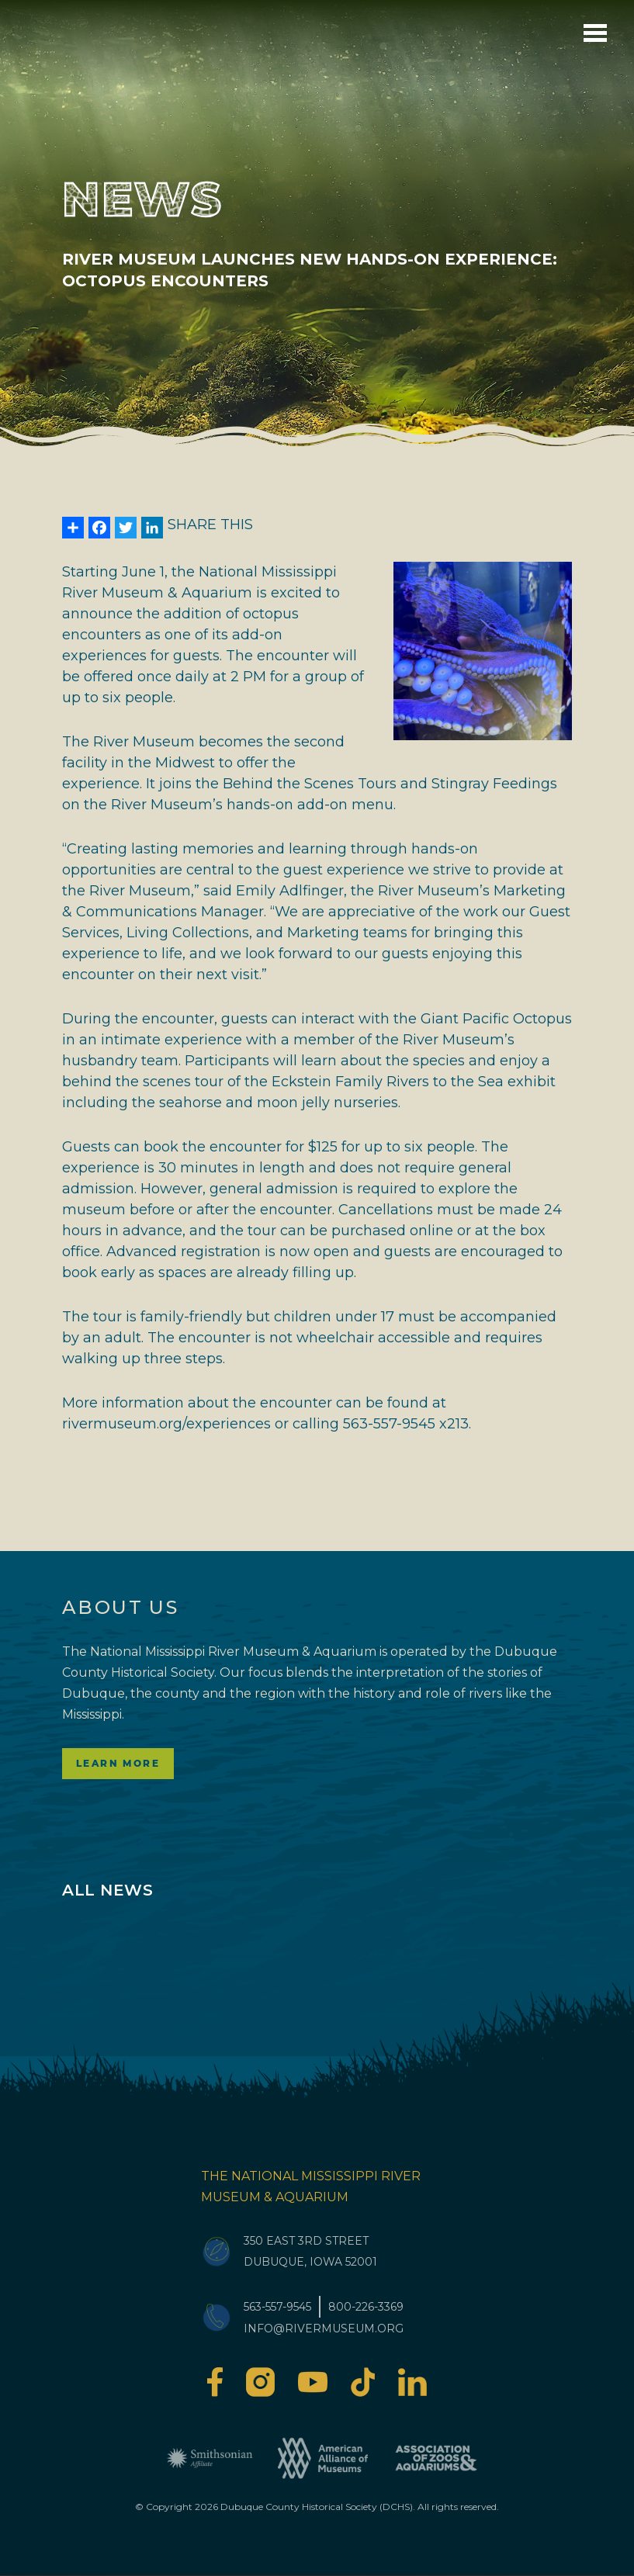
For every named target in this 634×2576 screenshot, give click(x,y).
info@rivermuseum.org (324, 2328)
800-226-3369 (366, 2307)
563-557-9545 (277, 2307)
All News (107, 1890)
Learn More (118, 1763)
